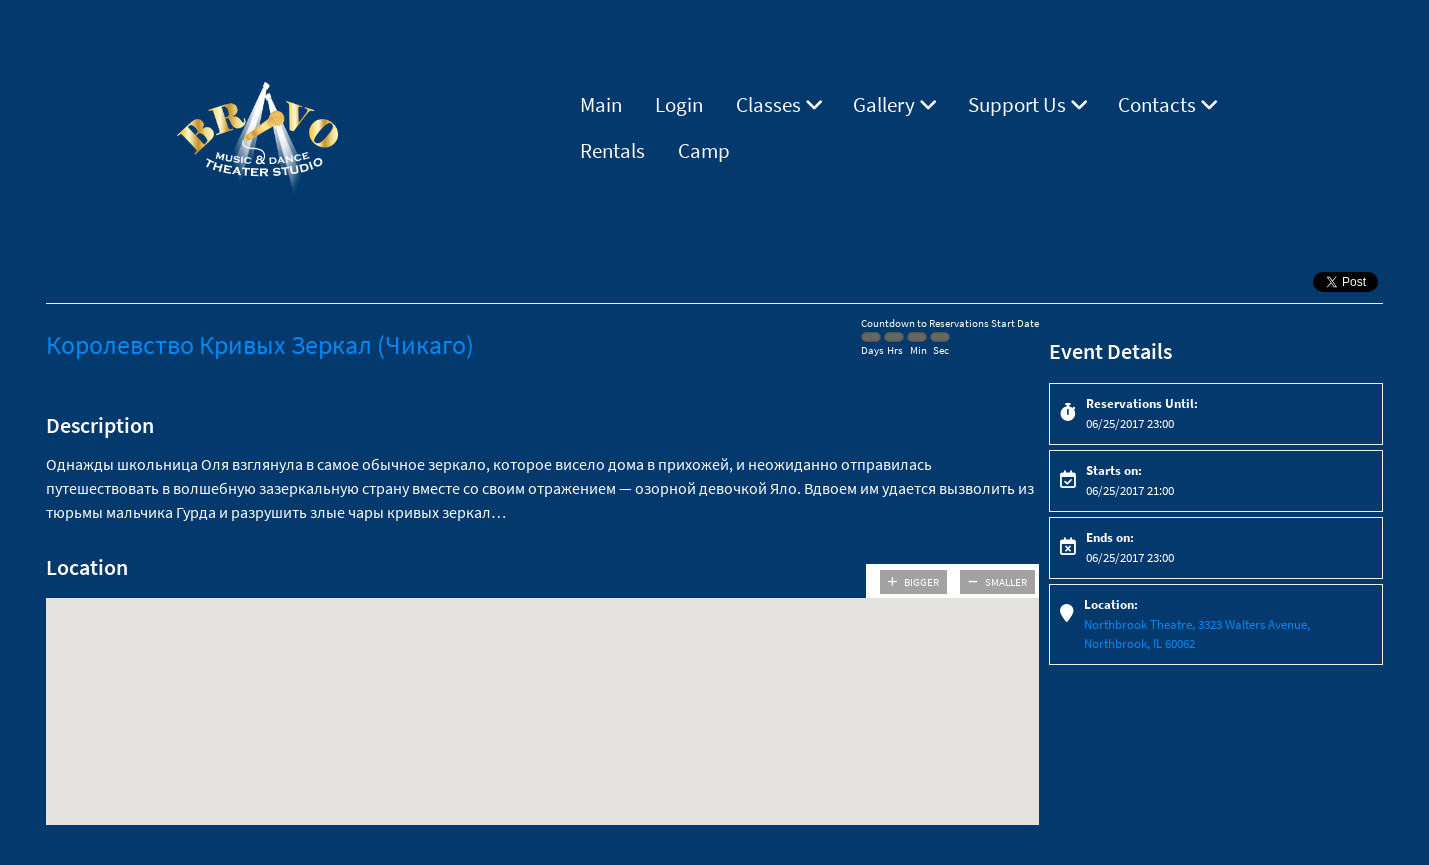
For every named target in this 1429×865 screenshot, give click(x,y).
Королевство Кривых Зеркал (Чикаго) (260, 344)
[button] (542, 693)
